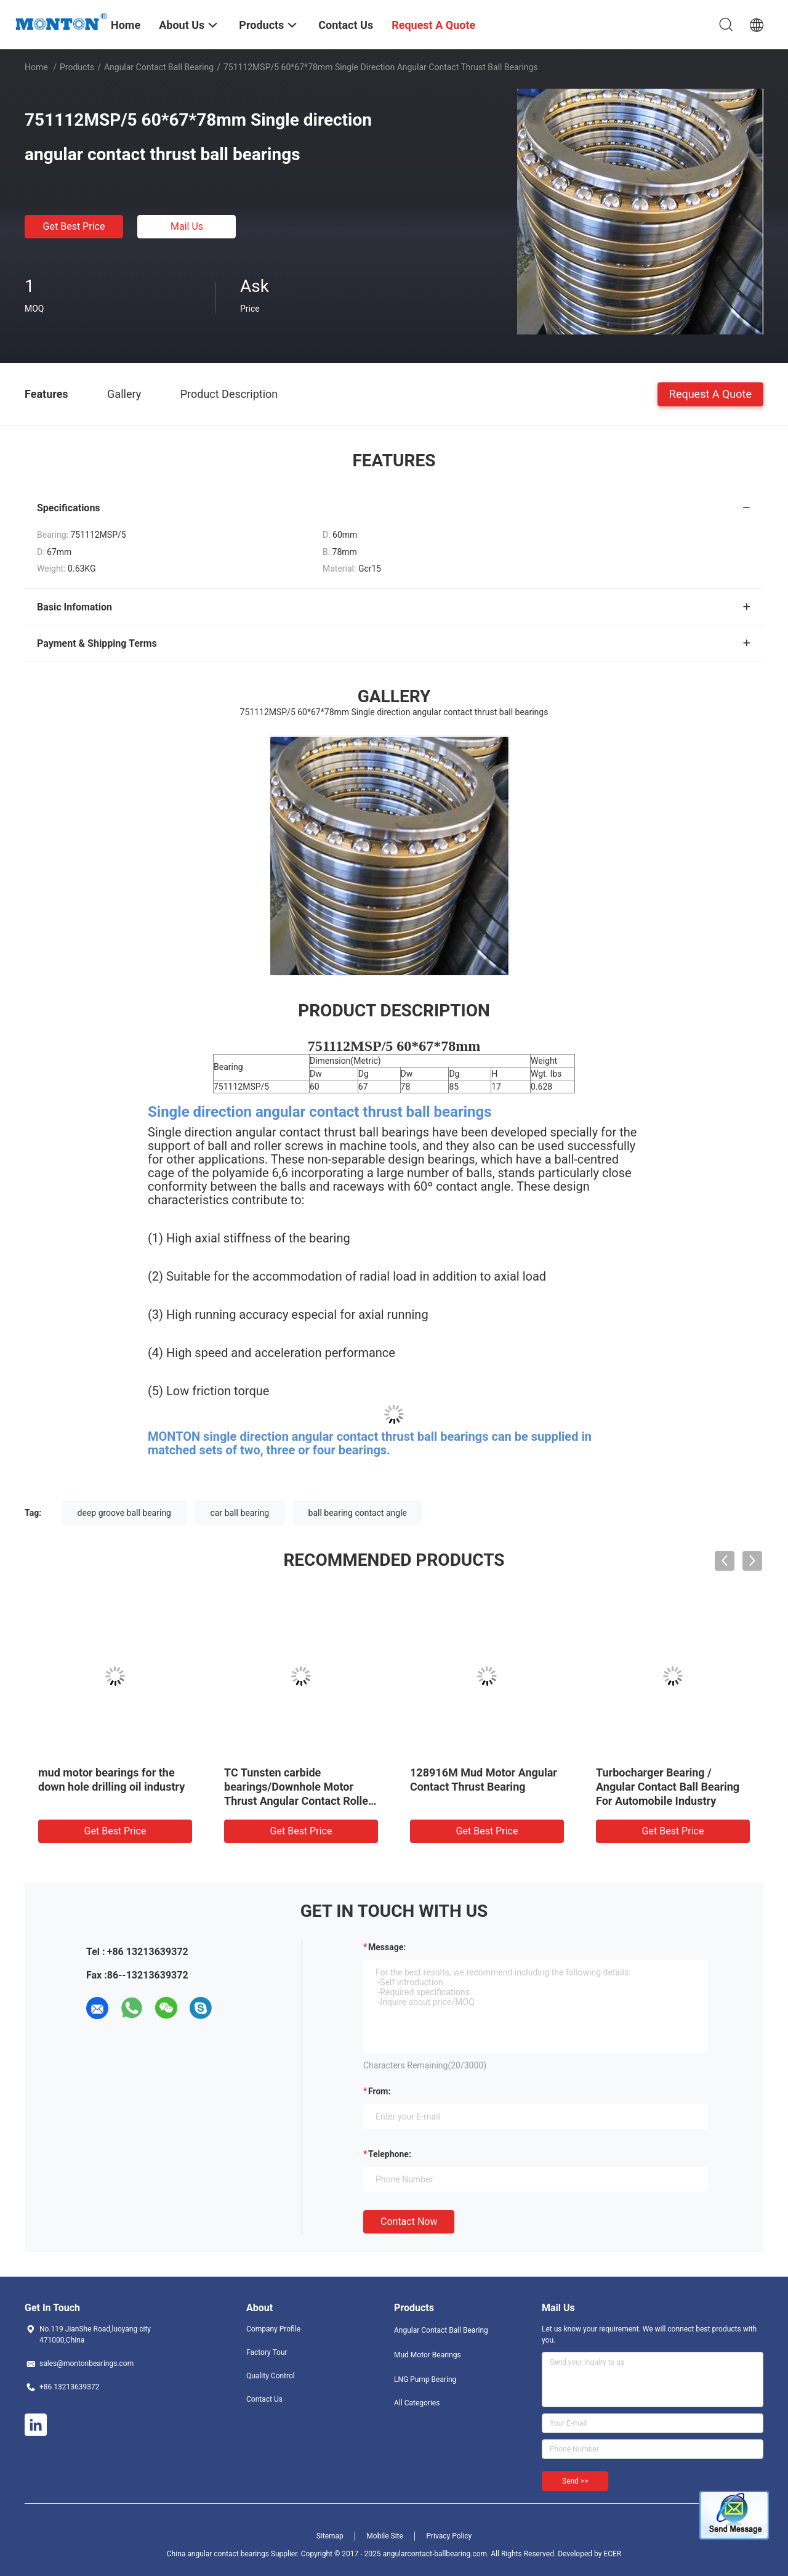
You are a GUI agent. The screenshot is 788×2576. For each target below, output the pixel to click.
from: (379, 2091)
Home (36, 67)
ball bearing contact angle (358, 1513)
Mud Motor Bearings (427, 2355)
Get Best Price (74, 226)
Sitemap (330, 2536)
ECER (612, 2554)
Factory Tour (266, 2352)
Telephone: (389, 2154)
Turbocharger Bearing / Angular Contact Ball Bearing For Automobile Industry (667, 1786)
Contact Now (408, 2221)
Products (77, 67)
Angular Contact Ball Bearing (159, 67)
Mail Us (187, 226)
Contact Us (264, 2399)
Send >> (575, 2481)
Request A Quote (710, 393)
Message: (387, 1947)
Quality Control (270, 2375)
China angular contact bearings (218, 2554)
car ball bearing (239, 1513)
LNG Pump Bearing (425, 2379)
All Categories (417, 2403)
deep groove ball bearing (124, 1513)
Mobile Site (384, 2536)
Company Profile (273, 2329)
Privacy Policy (449, 2536)
